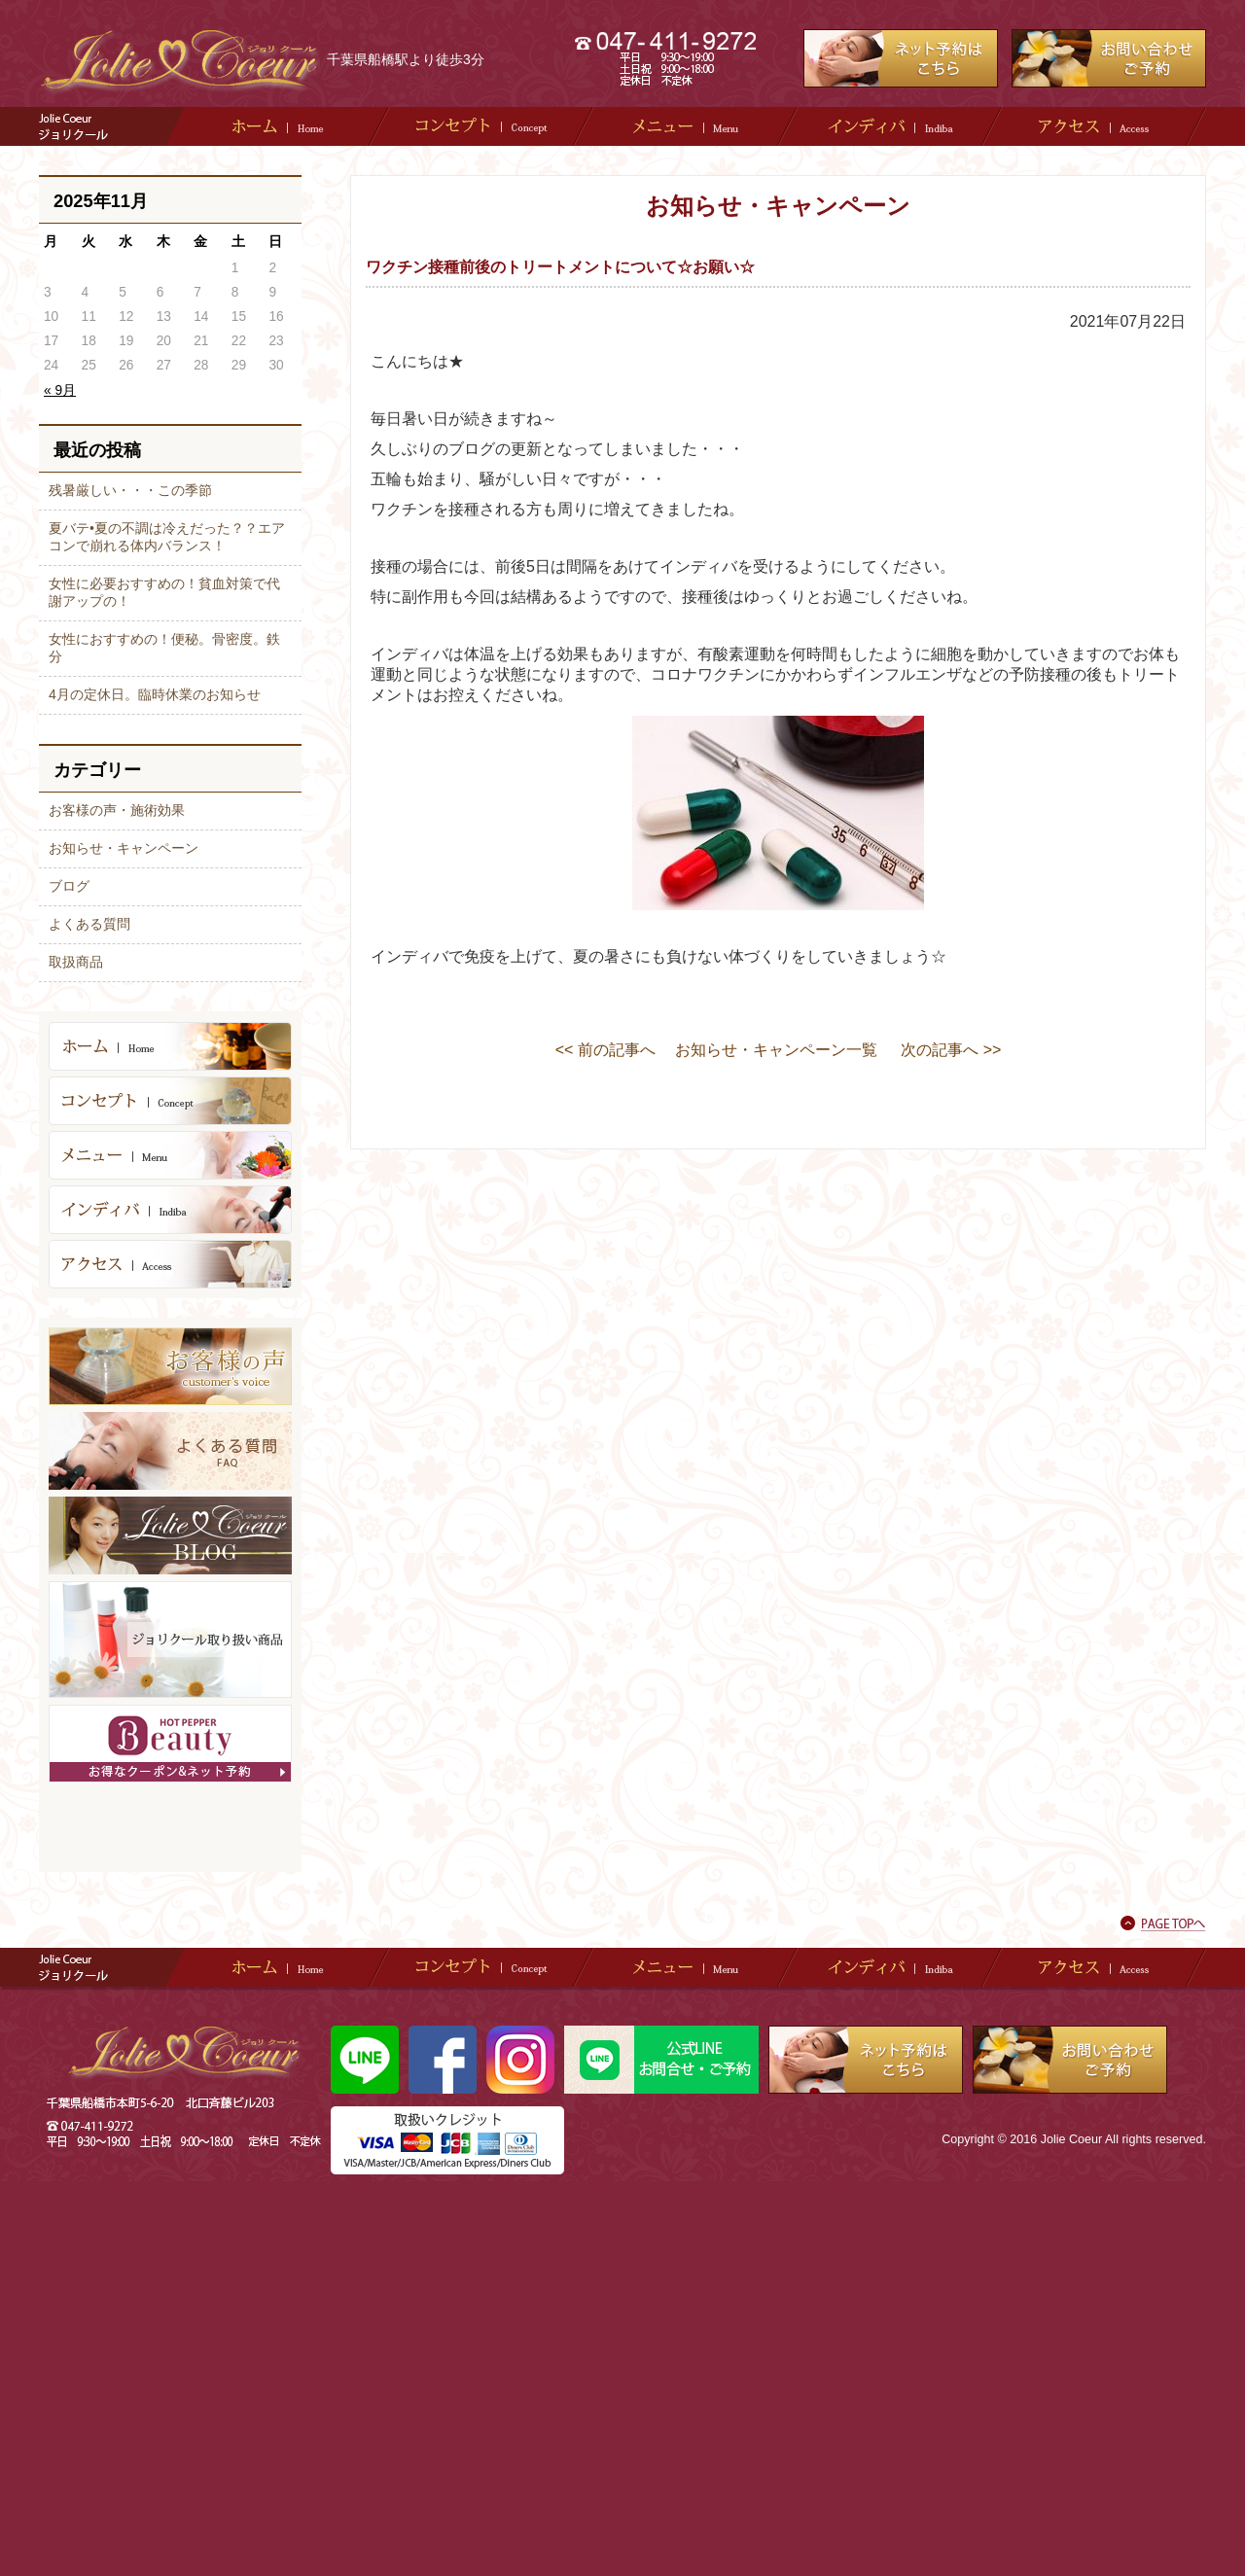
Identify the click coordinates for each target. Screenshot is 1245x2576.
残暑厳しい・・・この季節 (130, 490)
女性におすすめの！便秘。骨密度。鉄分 (164, 647)
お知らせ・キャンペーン (123, 848)
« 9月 (60, 390)
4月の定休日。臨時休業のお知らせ (155, 694)
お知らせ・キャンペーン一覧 (776, 1049)
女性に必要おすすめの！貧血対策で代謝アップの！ (164, 592)
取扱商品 (76, 962)
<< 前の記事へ (605, 1049)
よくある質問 (89, 924)
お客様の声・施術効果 (117, 810)
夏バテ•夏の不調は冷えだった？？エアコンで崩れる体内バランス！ (167, 536)
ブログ (69, 886)
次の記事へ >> (951, 1049)
